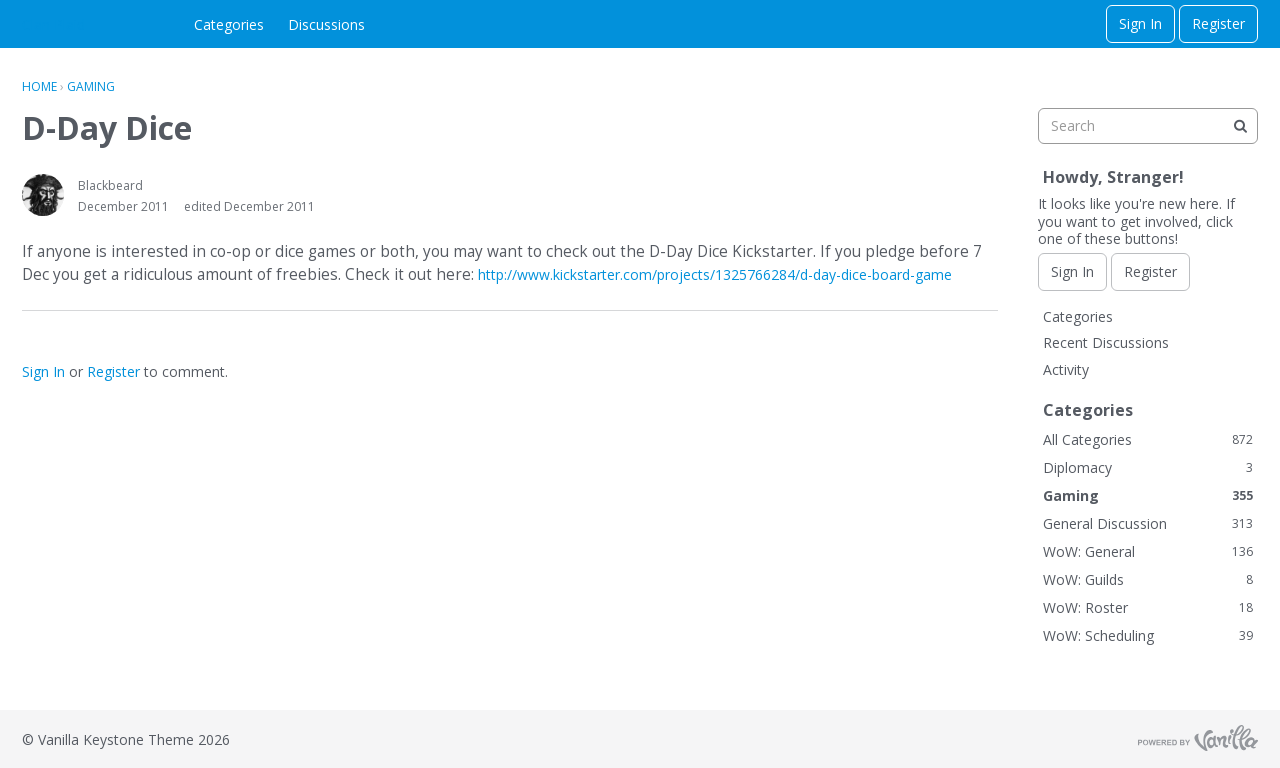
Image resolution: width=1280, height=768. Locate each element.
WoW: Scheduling (1148, 635)
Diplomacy (1148, 467)
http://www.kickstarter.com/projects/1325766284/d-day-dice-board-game (715, 274)
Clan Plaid (53, 24)
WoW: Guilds (1148, 579)
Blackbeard (110, 185)
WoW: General (1148, 551)
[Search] (1240, 126)
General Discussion (1148, 523)
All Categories (1148, 439)
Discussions (326, 24)
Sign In (1140, 23)
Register (1218, 23)
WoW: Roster (1148, 607)
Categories (229, 24)
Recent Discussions (1106, 342)
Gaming (1148, 495)
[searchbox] (1148, 126)
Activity (1066, 369)
